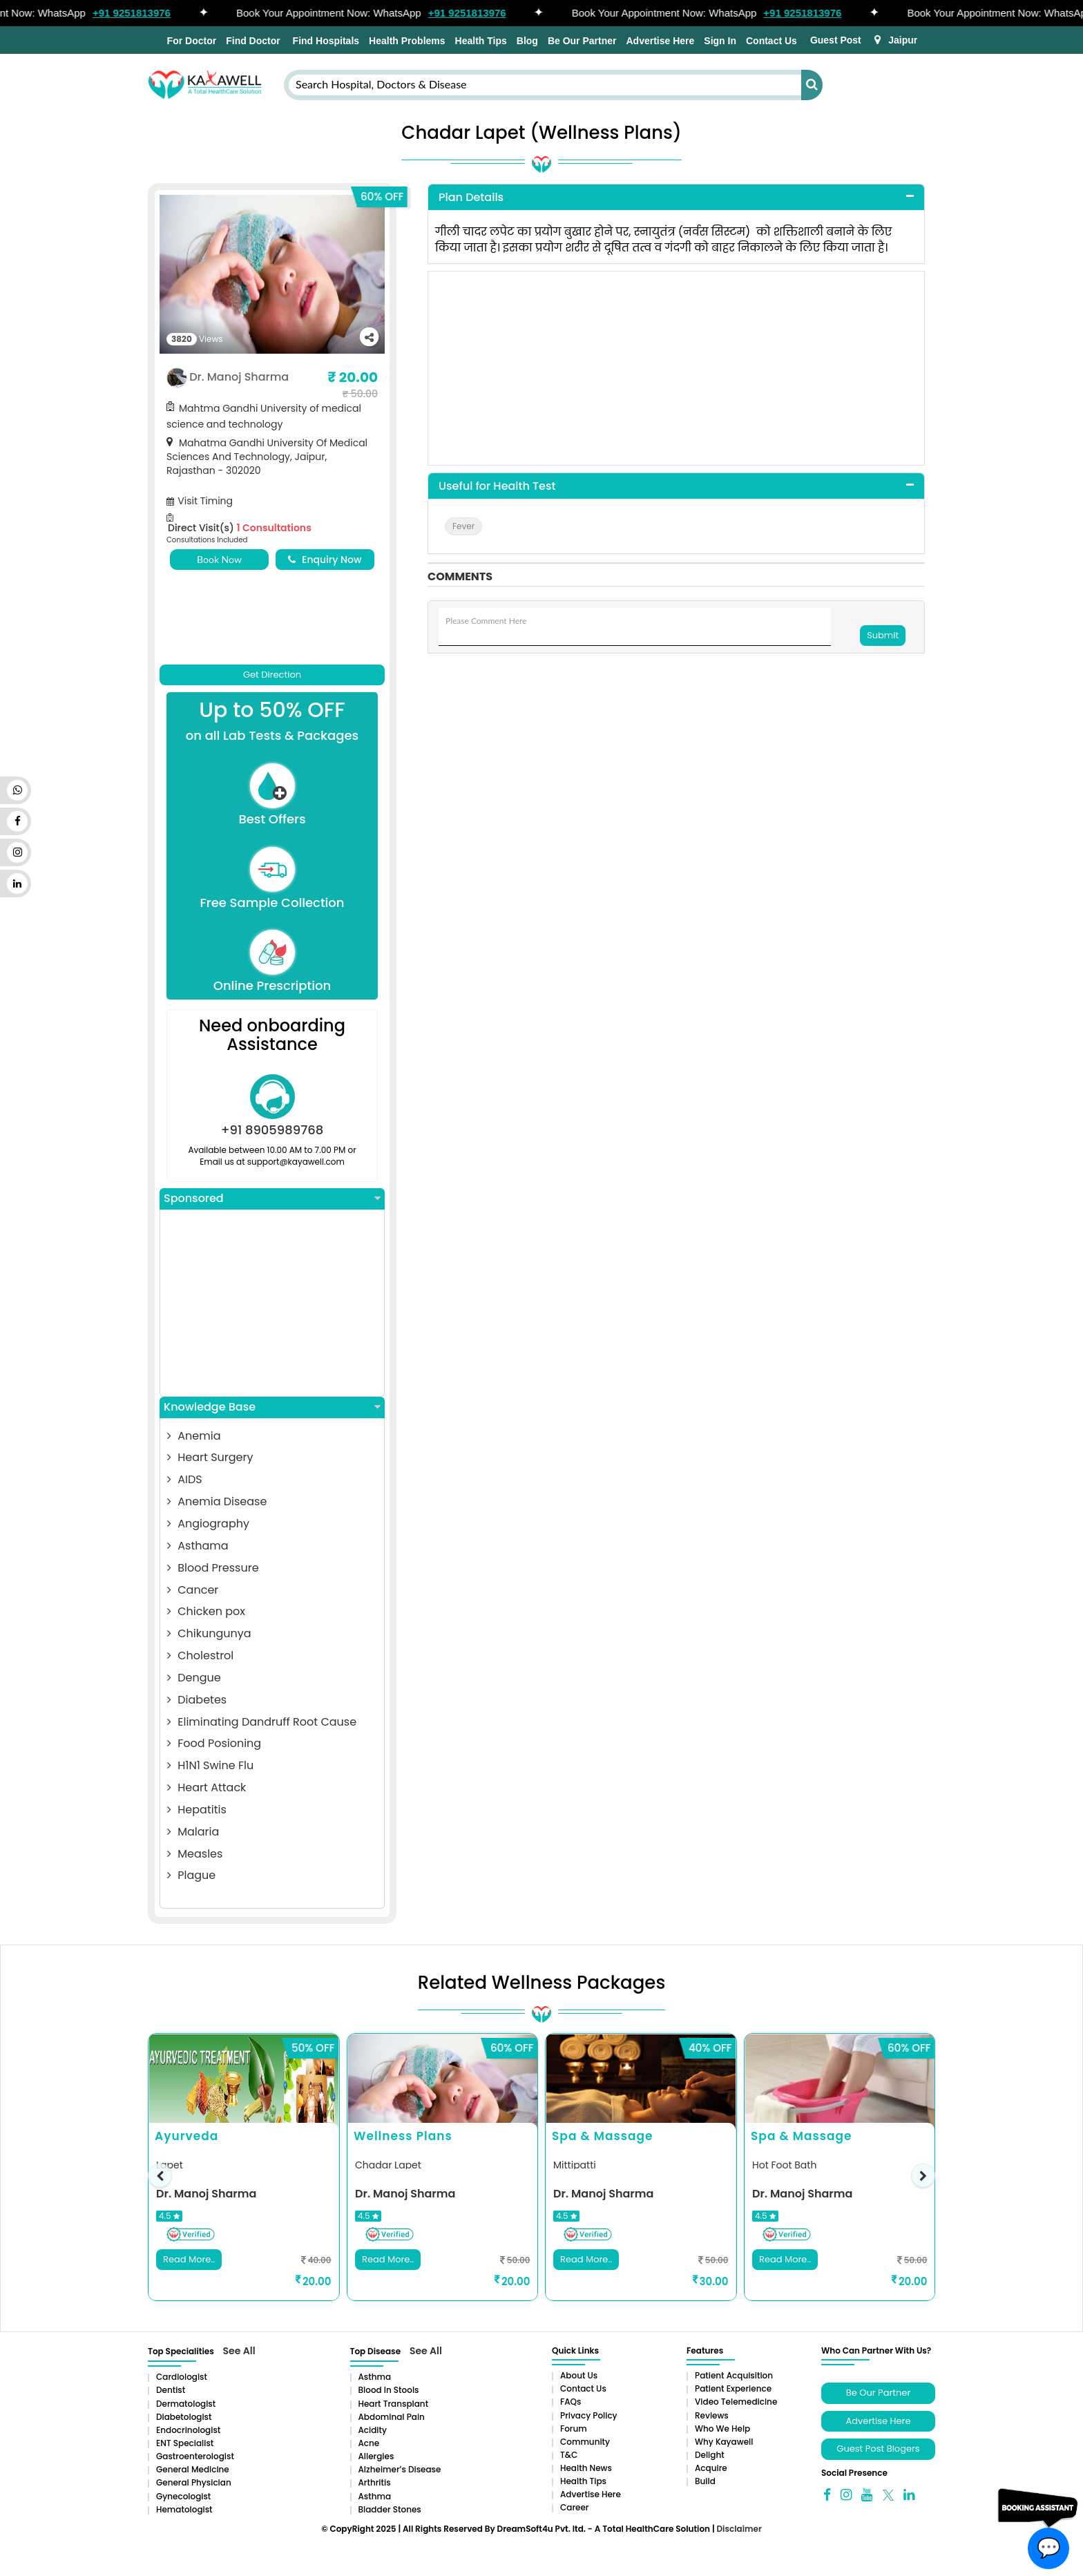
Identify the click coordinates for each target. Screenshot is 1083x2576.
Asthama (198, 1546)
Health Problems (407, 40)
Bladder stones (389, 2509)
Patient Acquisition (734, 2375)
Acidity (372, 2430)
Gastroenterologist (195, 2456)
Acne (369, 2443)
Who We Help (722, 2428)
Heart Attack (206, 1787)
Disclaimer (738, 2529)
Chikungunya (209, 1633)
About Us (578, 2375)
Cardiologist (181, 2377)
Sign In (720, 40)
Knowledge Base (272, 1407)
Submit (883, 635)
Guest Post (835, 40)
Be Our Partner (582, 40)
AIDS (184, 1479)
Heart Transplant (393, 2404)
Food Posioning (214, 1743)
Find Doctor (253, 40)
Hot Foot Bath (784, 2165)
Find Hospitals (324, 40)
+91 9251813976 (140, 13)
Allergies (376, 2456)
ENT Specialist (184, 2443)
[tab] (676, 197)
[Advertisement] (272, 1303)
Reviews (712, 2415)
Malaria (193, 1832)
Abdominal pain (391, 2417)
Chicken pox (206, 1611)
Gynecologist (183, 2496)
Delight (710, 2455)
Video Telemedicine (736, 2401)
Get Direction (272, 674)
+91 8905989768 (272, 1129)
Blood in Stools (388, 2390)
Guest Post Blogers (877, 2448)
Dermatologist (185, 2404)
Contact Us (771, 40)
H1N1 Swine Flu (210, 1765)
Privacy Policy (588, 2415)
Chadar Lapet (388, 2165)
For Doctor (190, 40)
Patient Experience (733, 2388)
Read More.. (189, 2259)
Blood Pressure (213, 1568)
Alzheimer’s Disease (399, 2469)
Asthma (375, 2377)
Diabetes (197, 1700)
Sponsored (272, 1198)
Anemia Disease (217, 1501)
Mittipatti (574, 2165)
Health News (586, 2468)
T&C (568, 2455)
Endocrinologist (188, 2430)
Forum (573, 2428)
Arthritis (374, 2482)
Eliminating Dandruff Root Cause (261, 1722)
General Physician (193, 2482)
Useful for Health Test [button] (497, 486)
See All (239, 2351)
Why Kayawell (724, 2442)
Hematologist (184, 2509)
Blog (527, 40)
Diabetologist (183, 2417)
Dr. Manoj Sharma (239, 377)
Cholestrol (200, 1655)
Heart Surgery (210, 1457)
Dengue (194, 1678)
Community (585, 2442)
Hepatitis (197, 1809)
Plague (191, 1875)
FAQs (570, 2401)
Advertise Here (660, 40)
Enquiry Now (324, 559)
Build (705, 2481)
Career (574, 2507)
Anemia (193, 1436)
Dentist (170, 2390)
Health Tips (481, 40)
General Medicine (192, 2469)
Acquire (711, 2468)
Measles (194, 1854)
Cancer (192, 1590)
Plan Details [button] (471, 197)
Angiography (208, 1524)
